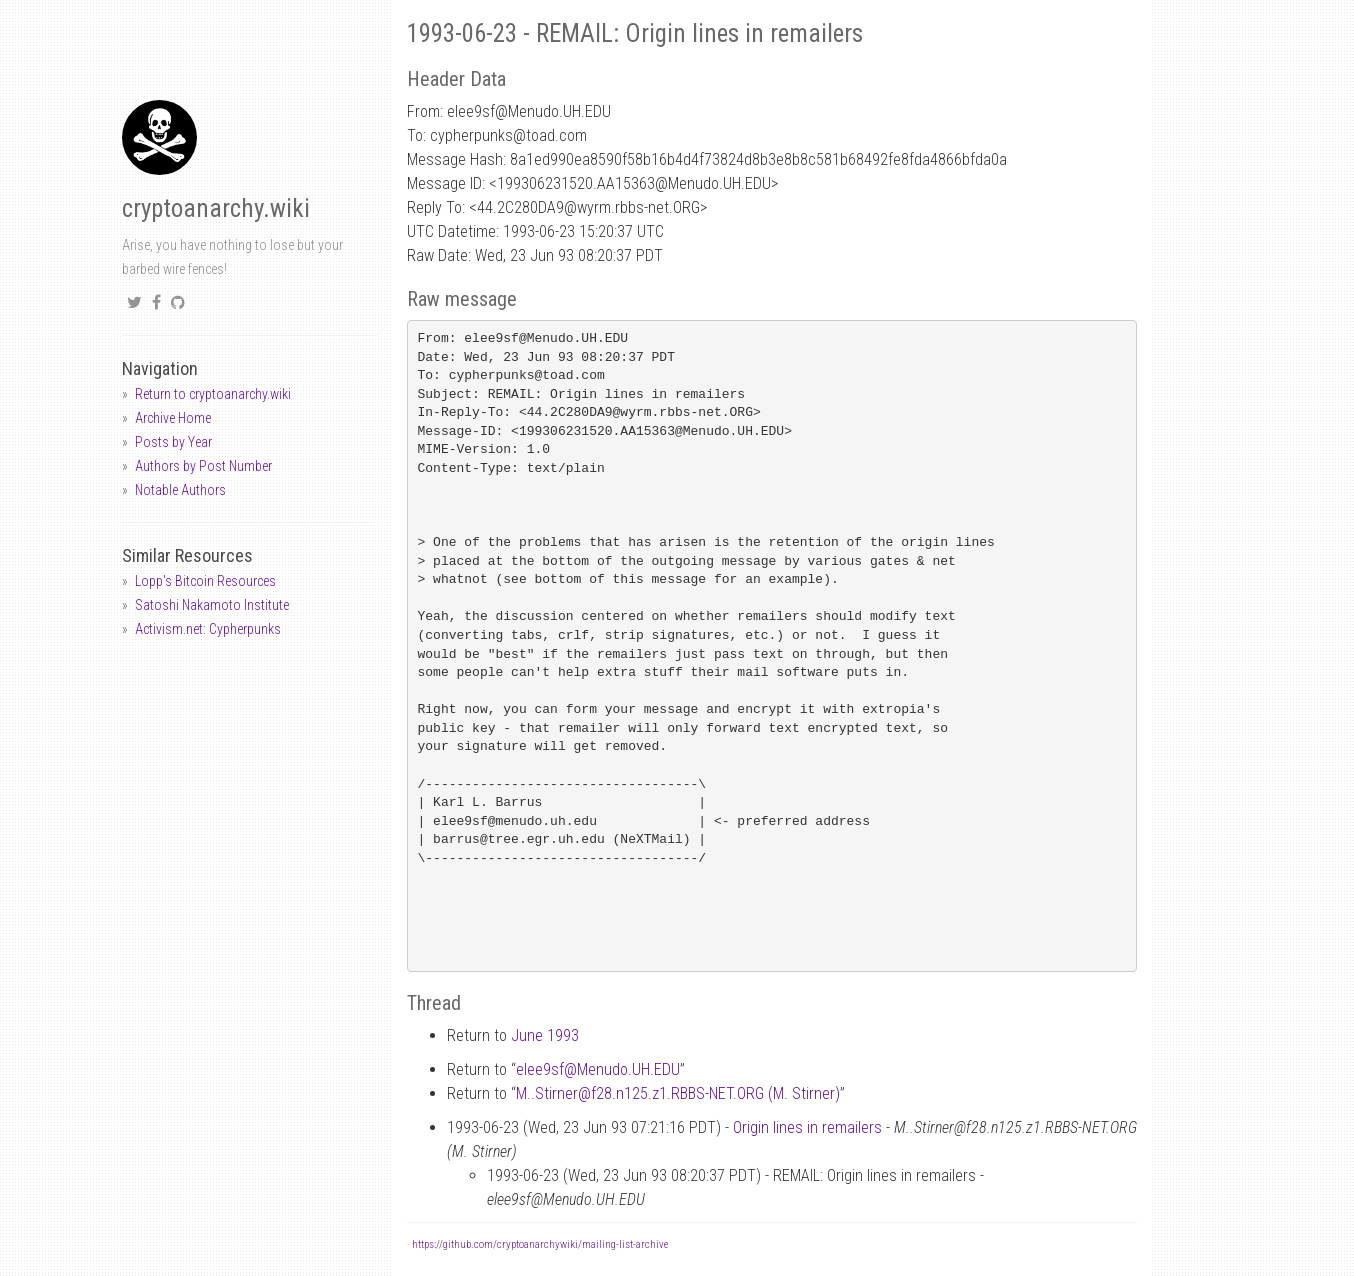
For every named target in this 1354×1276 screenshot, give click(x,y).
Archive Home (173, 418)
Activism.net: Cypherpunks (208, 629)
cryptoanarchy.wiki (216, 208)
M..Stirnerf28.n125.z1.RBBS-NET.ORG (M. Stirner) (678, 1093)
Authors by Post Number (203, 466)
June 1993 (545, 1035)
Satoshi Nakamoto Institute (212, 605)
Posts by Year (173, 442)
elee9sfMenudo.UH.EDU (598, 1069)
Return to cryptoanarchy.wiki (213, 394)
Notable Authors (180, 490)
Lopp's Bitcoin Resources (205, 581)
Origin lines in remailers (807, 1127)
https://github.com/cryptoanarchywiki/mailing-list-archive (540, 1244)
